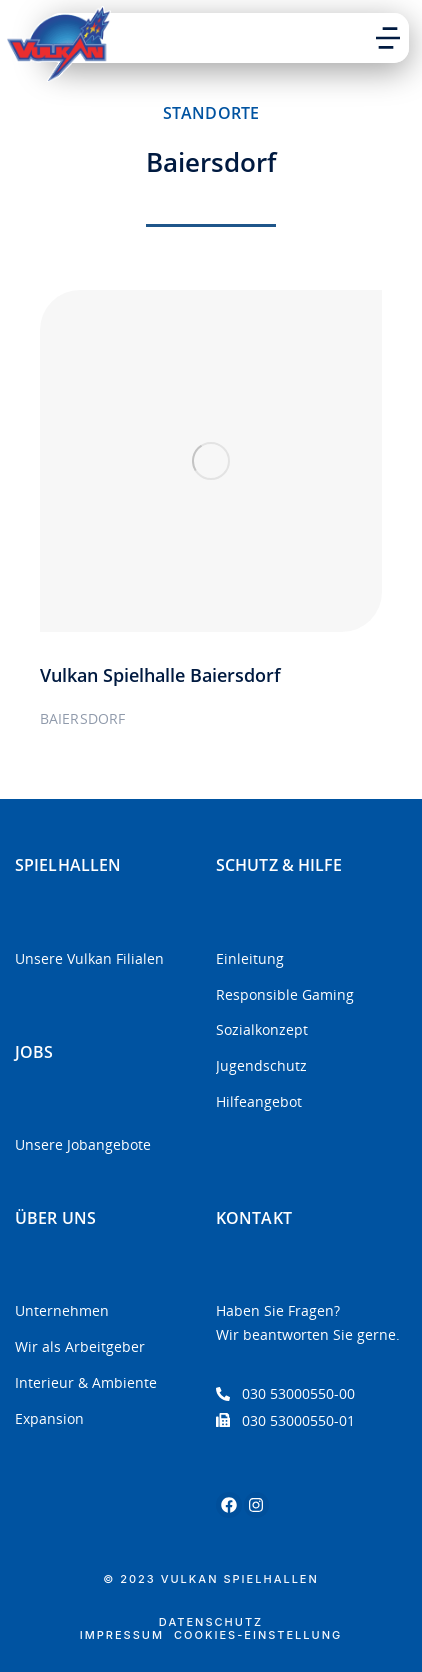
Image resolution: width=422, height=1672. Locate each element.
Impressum (122, 1635)
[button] (388, 38)
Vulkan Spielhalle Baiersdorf (160, 675)
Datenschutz (211, 1622)
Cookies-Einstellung (258, 1635)
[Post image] (211, 461)
